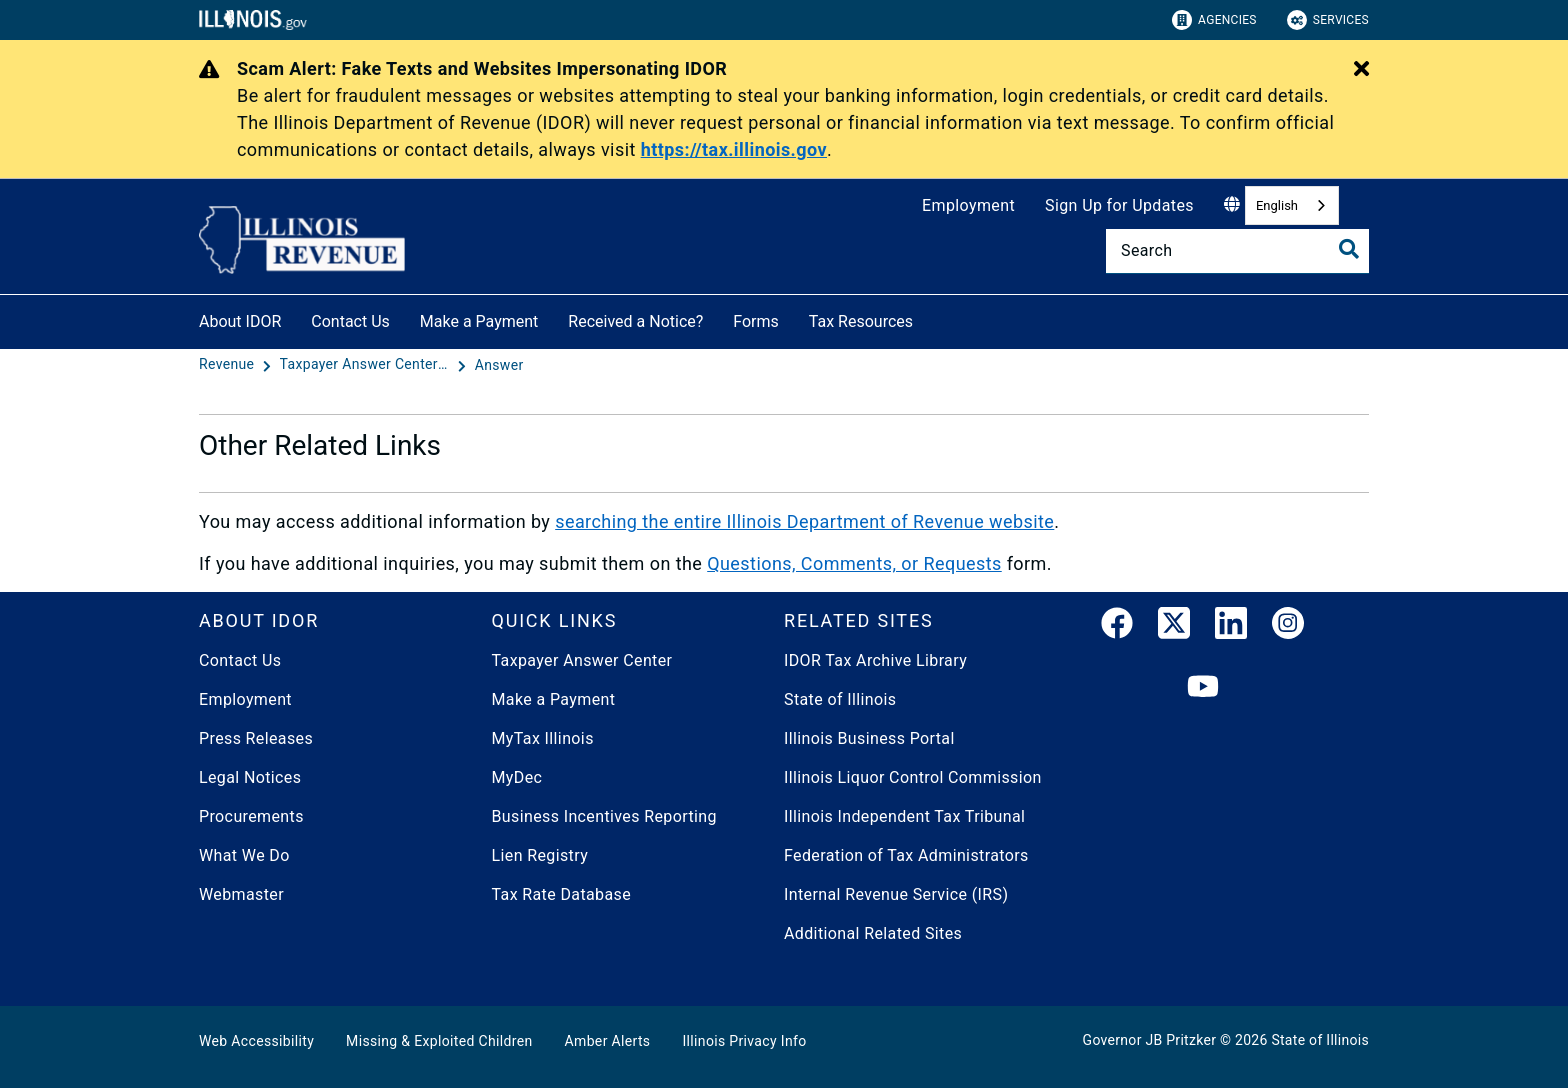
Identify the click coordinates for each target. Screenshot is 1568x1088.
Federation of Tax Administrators (906, 855)
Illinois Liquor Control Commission (913, 777)
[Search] (1237, 251)
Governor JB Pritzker (1150, 1040)
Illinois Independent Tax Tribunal (904, 816)
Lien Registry (540, 855)
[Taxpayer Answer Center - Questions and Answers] (367, 365)
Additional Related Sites (873, 933)
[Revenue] (228, 365)
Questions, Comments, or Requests (854, 563)
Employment (968, 205)
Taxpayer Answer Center (582, 660)
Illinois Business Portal (869, 738)
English (1277, 205)
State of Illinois (840, 699)
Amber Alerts (608, 1041)
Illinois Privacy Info (744, 1041)
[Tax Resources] (928, 318)
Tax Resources (861, 321)
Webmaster (241, 894)
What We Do (244, 855)
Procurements (251, 816)
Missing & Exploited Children (439, 1041)
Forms (756, 321)
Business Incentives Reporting (604, 816)
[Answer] (499, 365)
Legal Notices (250, 777)
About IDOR (240, 321)
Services (1328, 20)
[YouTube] (1203, 687)
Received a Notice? (635, 321)
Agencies (1214, 20)
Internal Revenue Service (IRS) (896, 894)
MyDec (517, 777)
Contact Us (350, 321)
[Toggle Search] (1349, 249)
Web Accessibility (256, 1041)
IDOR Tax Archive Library (875, 660)
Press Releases (256, 738)
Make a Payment (479, 321)
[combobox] (1292, 205)
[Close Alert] (1361, 70)
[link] (1117, 627)
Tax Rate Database (562, 894)
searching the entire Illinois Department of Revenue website (804, 521)
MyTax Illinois (543, 738)
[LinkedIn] (1231, 627)
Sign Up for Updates (1119, 205)
